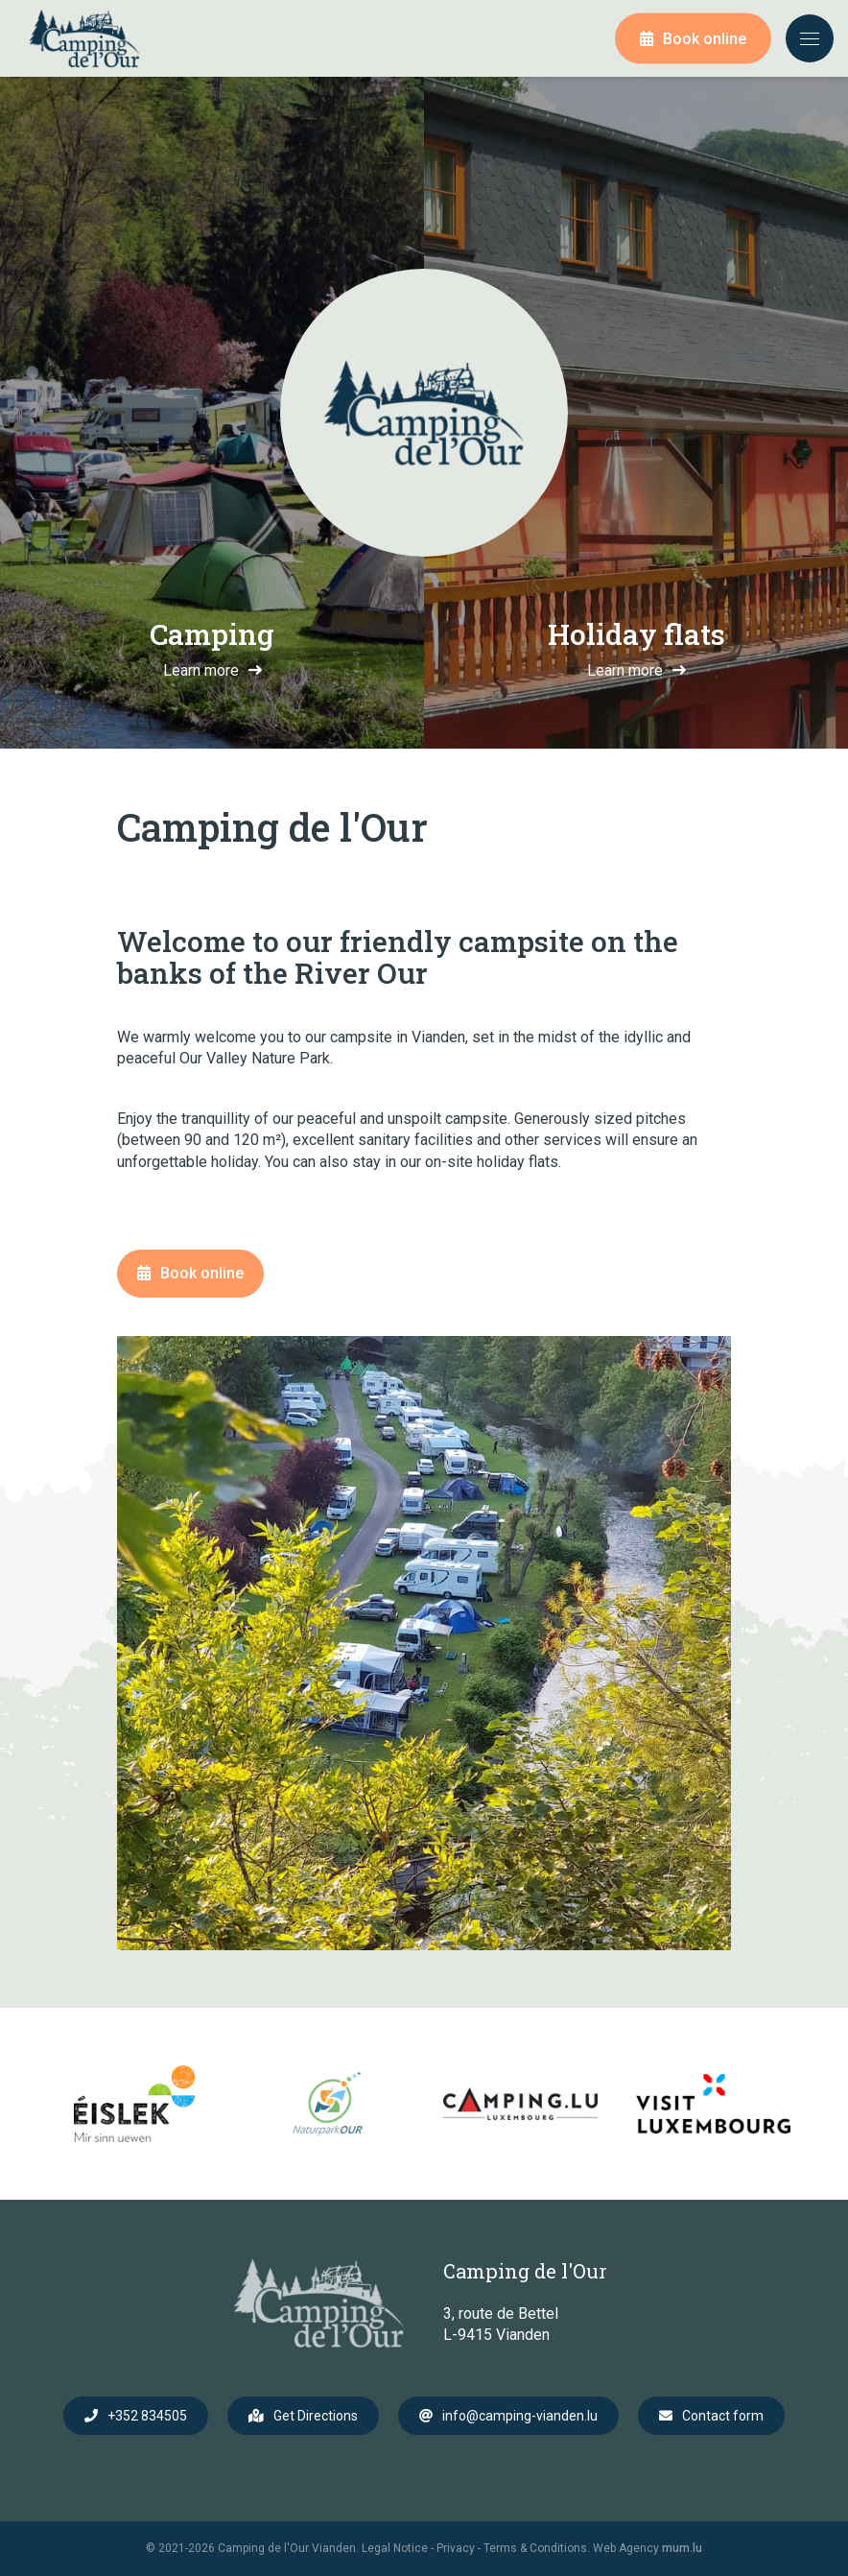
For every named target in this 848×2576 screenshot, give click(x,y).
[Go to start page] (84, 38)
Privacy (455, 2548)
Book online (704, 39)
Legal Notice (395, 2548)
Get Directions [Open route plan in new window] (315, 2415)
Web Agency (626, 2548)
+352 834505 (147, 2415)
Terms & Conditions (535, 2548)
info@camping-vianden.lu (520, 2415)
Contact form (723, 2415)
